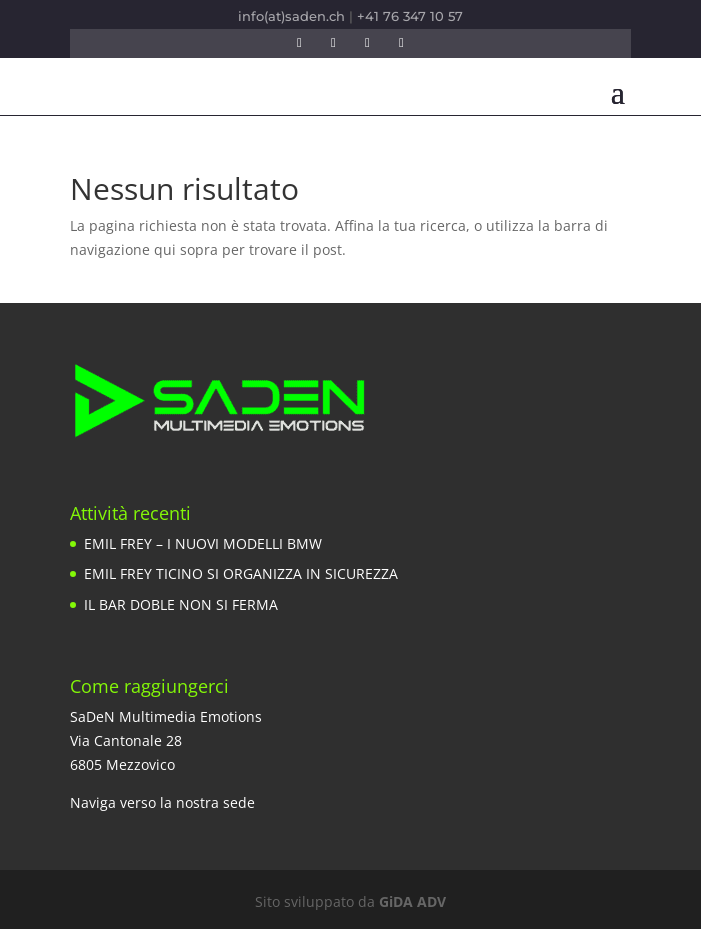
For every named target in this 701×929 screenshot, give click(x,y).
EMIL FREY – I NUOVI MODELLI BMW (203, 543)
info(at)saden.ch (291, 16)
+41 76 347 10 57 (410, 16)
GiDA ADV (412, 901)
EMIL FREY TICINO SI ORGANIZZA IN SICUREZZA (241, 573)
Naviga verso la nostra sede (162, 802)
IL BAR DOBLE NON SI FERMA (181, 604)
